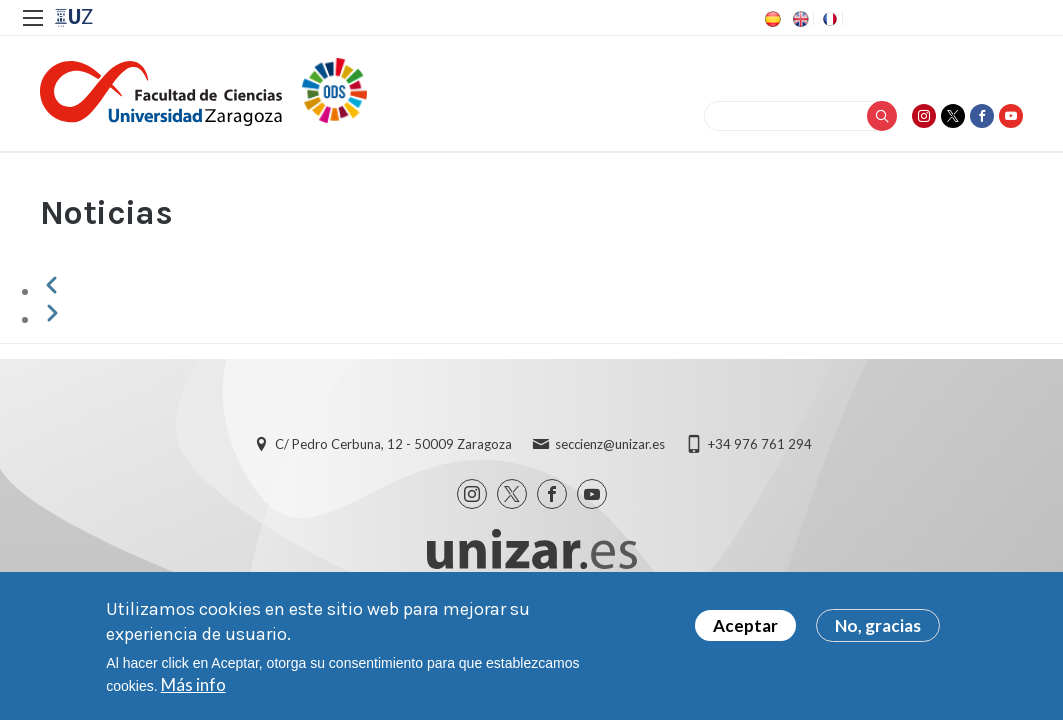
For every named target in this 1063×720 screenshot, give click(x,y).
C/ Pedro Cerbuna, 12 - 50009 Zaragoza (393, 444)
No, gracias (878, 625)
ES (771, 19)
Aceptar (745, 625)
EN (799, 19)
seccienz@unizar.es (610, 444)
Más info (193, 684)
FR (828, 19)
